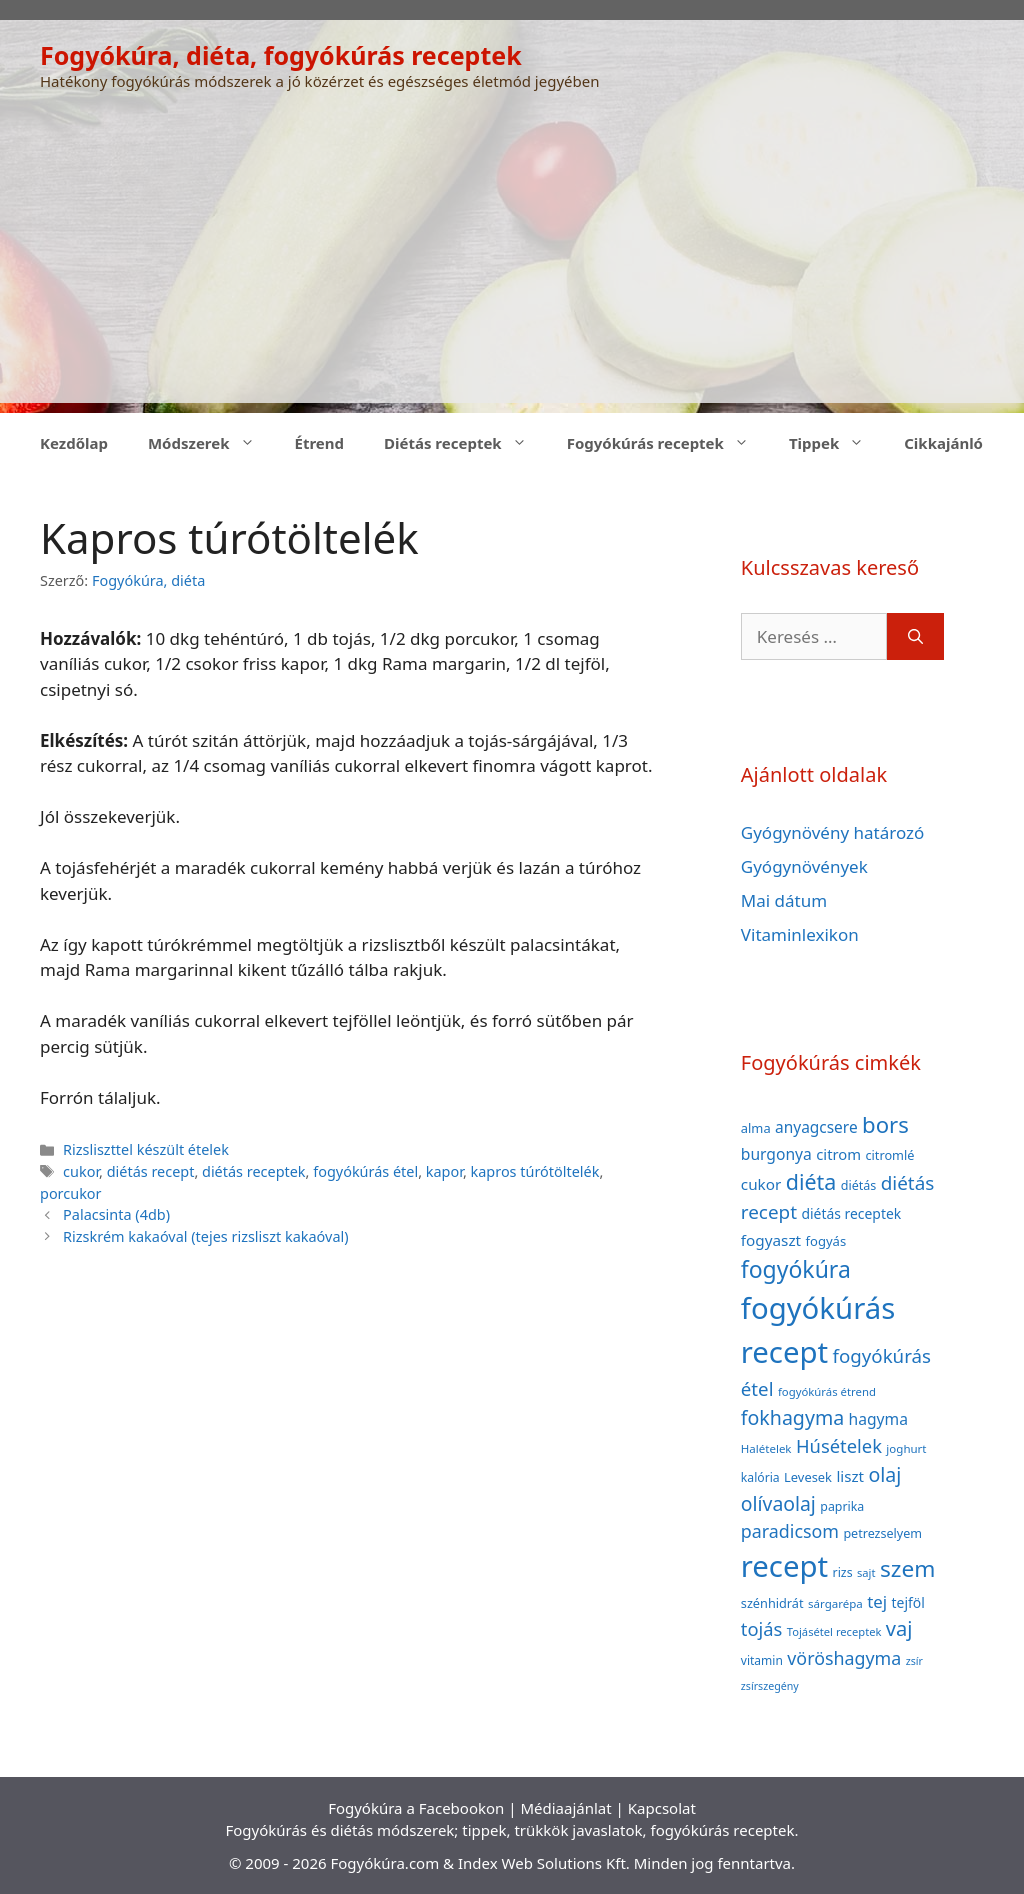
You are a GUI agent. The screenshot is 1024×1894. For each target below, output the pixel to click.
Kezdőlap (74, 443)
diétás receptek (254, 1171)
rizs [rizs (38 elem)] (843, 1572)
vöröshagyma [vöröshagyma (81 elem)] (844, 1658)
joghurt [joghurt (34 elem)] (906, 1448)
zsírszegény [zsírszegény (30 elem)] (770, 1686)
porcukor (71, 1193)
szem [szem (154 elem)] (907, 1568)
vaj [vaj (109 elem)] (899, 1628)
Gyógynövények (804, 866)
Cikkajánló (943, 443)
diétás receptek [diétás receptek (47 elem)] (851, 1213)
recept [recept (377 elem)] (784, 1566)
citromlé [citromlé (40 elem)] (889, 1155)
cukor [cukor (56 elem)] (761, 1184)
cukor (81, 1171)
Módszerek (211, 443)
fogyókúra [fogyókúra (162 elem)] (796, 1269)
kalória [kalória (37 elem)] (760, 1477)
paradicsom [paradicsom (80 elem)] (790, 1531)
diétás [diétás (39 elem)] (859, 1185)
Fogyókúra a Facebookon (416, 1808)
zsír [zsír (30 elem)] (914, 1661)
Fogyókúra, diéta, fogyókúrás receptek (281, 55)
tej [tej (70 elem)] (877, 1601)
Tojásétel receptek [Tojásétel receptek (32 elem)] (834, 1631)
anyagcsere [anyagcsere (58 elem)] (816, 1127)
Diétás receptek (465, 443)
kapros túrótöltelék (535, 1171)
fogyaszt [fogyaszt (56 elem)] (771, 1240)
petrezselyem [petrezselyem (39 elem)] (882, 1533)
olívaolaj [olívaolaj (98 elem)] (778, 1503)
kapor (444, 1171)
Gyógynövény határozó (833, 832)
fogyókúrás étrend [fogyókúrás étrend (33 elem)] (827, 1391)
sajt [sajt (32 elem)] (866, 1572)
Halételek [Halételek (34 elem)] (766, 1448)
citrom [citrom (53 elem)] (838, 1154)
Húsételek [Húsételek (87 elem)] (839, 1445)
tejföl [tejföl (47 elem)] (908, 1602)
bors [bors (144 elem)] (885, 1124)
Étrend (320, 443)
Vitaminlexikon (800, 934)
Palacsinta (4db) (116, 1214)
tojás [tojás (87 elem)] (762, 1628)
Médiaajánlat (565, 1808)
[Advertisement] (512, 263)
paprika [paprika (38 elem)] (842, 1506)
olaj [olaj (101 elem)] (884, 1474)
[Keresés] (915, 637)
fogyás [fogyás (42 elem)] (826, 1241)
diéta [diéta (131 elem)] (811, 1181)
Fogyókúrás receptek (668, 443)
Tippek (836, 443)
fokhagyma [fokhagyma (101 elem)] (792, 1417)
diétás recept (151, 1171)
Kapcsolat (662, 1808)
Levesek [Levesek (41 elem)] (808, 1477)
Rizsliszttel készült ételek (146, 1149)
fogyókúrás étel (365, 1171)
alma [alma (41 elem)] (756, 1128)
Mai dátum (784, 900)
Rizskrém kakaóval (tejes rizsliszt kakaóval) (205, 1236)
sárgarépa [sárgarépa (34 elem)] (835, 1603)
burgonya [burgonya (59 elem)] (776, 1154)
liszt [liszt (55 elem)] (850, 1476)
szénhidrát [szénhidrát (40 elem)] (772, 1603)
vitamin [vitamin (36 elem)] (762, 1660)
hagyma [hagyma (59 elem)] (878, 1419)
